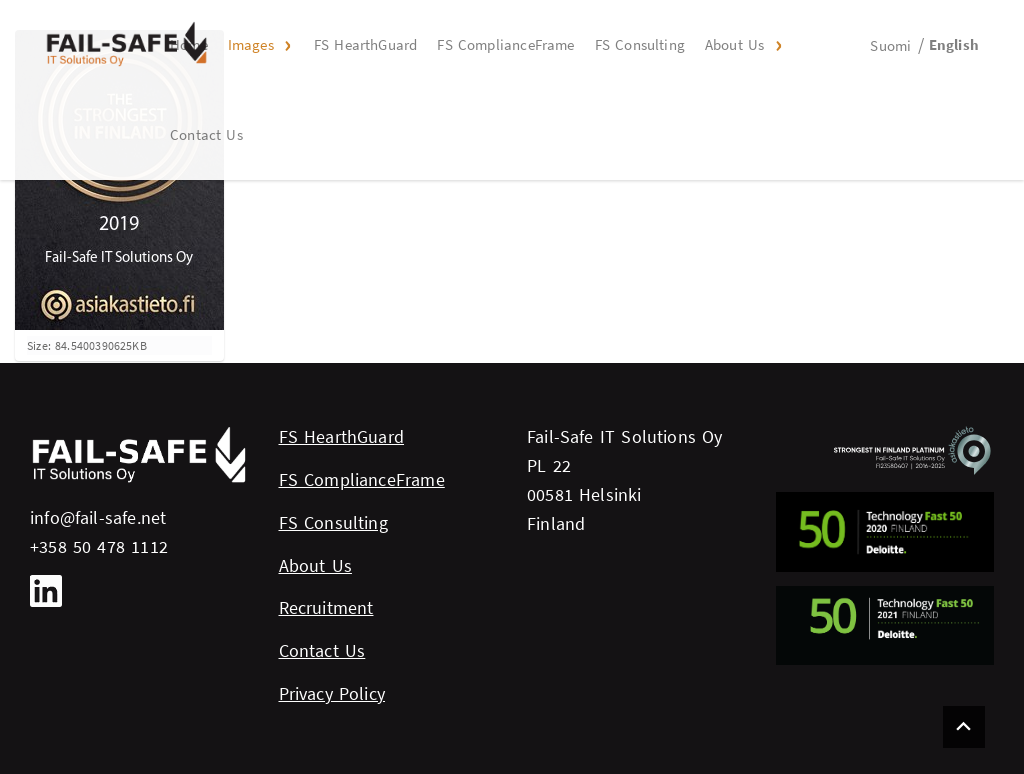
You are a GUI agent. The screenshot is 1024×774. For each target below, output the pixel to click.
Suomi (890, 45)
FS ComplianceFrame (505, 44)
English (954, 44)
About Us (734, 44)
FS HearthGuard (366, 44)
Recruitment (326, 607)
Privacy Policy (332, 693)
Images (251, 44)
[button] (286, 45)
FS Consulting (640, 44)
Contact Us (206, 134)
